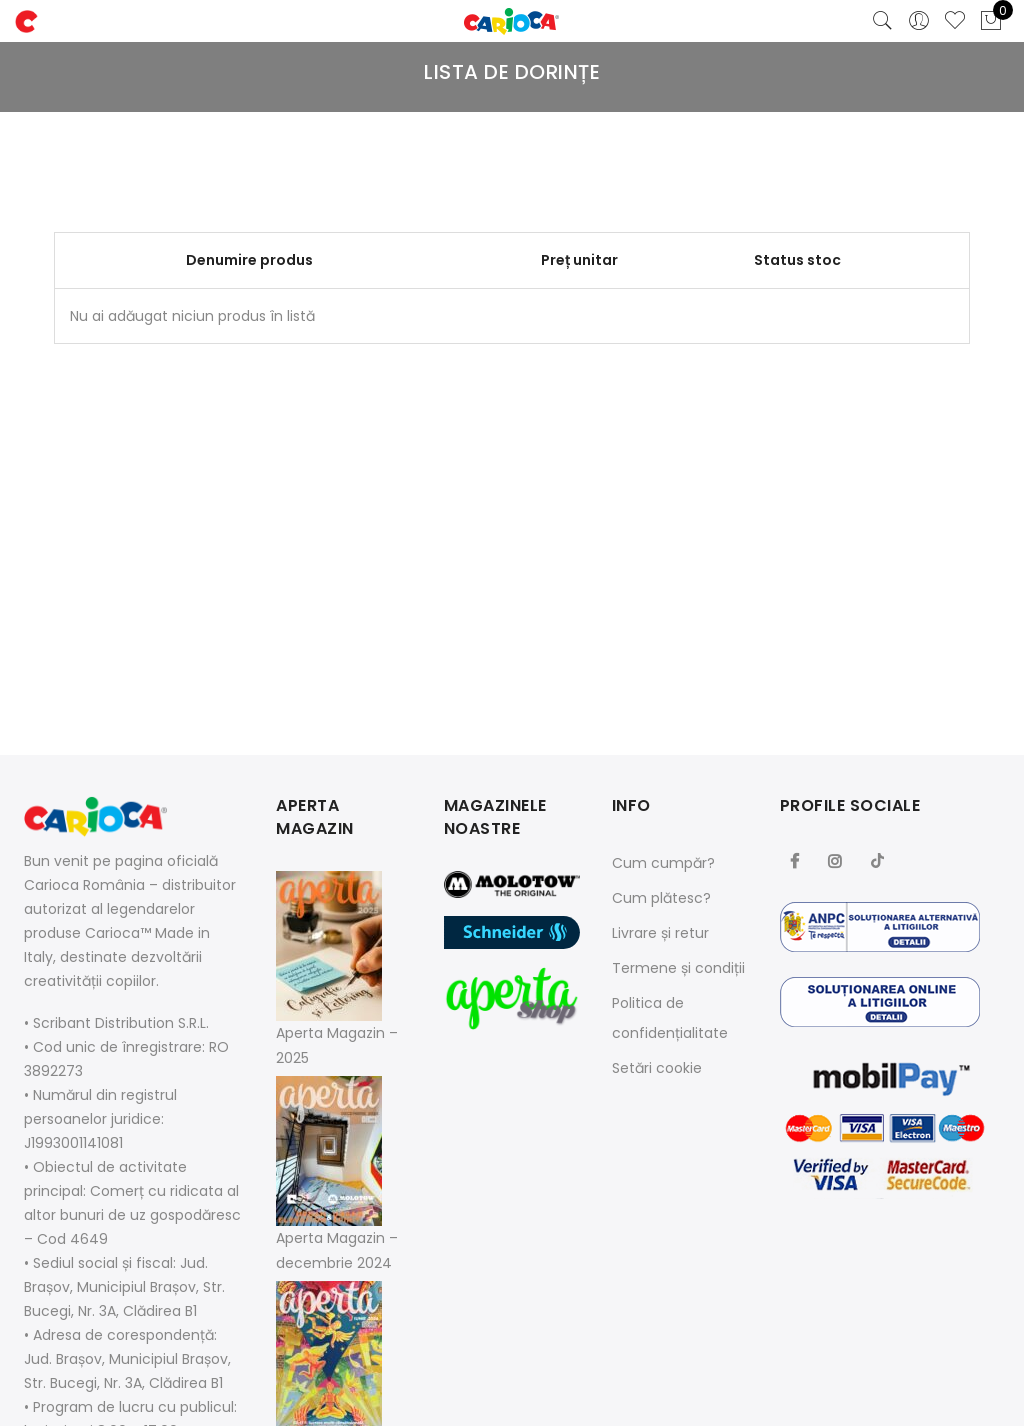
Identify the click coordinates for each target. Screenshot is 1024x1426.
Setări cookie (657, 1068)
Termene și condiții (678, 968)
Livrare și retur (660, 933)
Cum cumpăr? (663, 863)
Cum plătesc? (661, 898)
